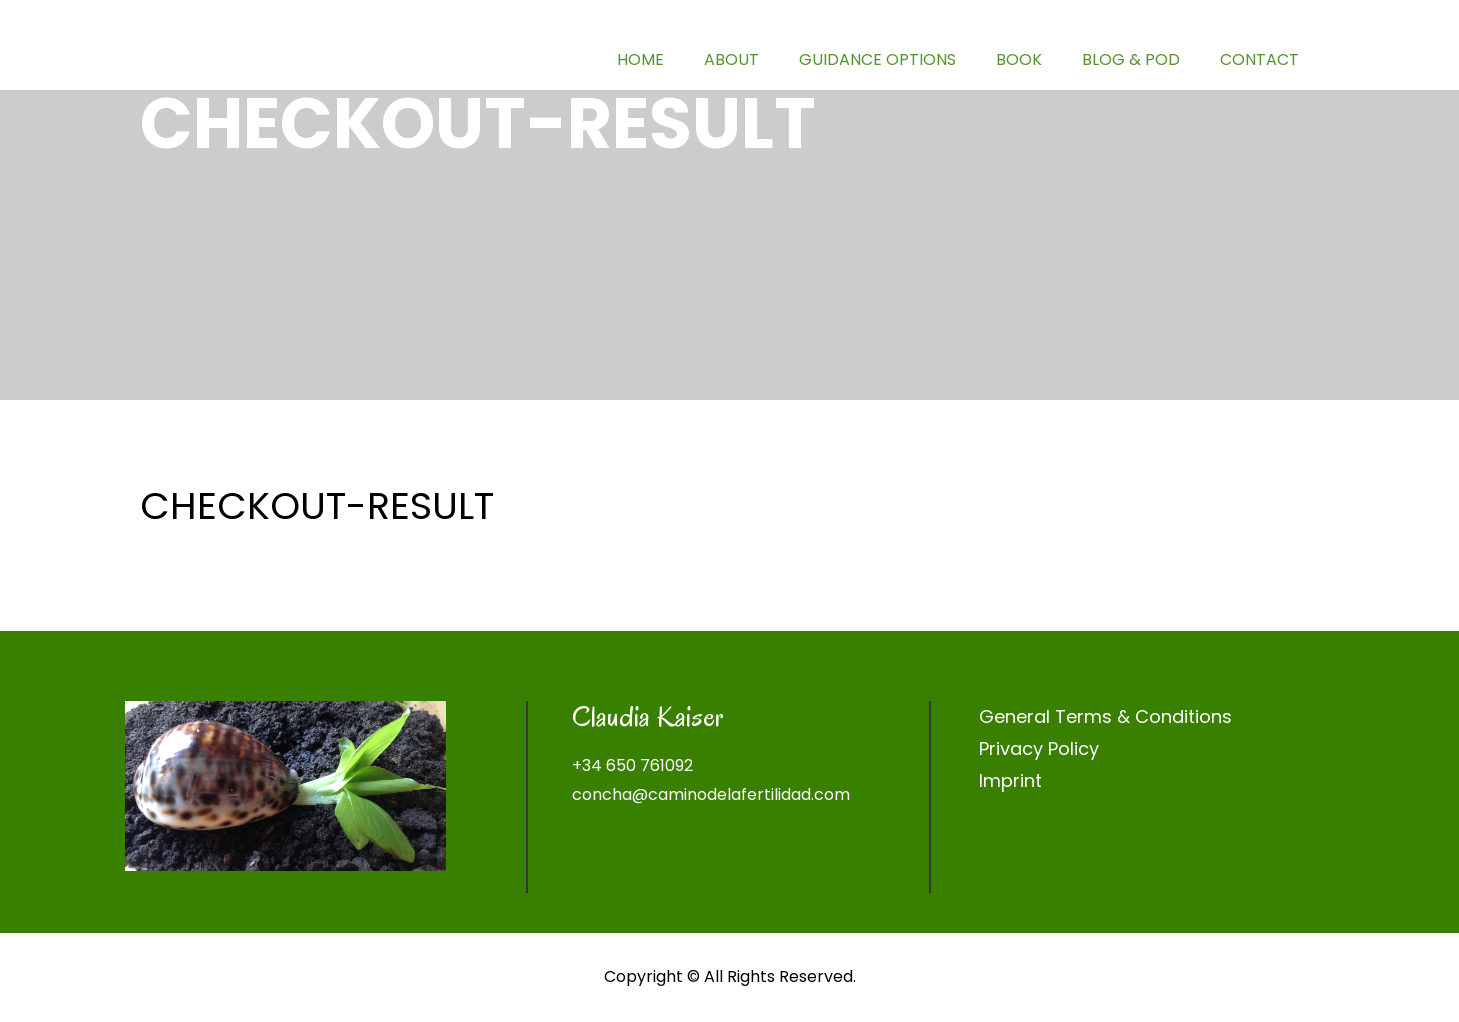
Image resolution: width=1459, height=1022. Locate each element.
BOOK (1019, 59)
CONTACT (1259, 59)
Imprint (1010, 780)
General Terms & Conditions (1105, 716)
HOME (640, 59)
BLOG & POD (1131, 59)
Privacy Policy (1039, 748)
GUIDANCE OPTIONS (877, 59)
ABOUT (731, 59)
